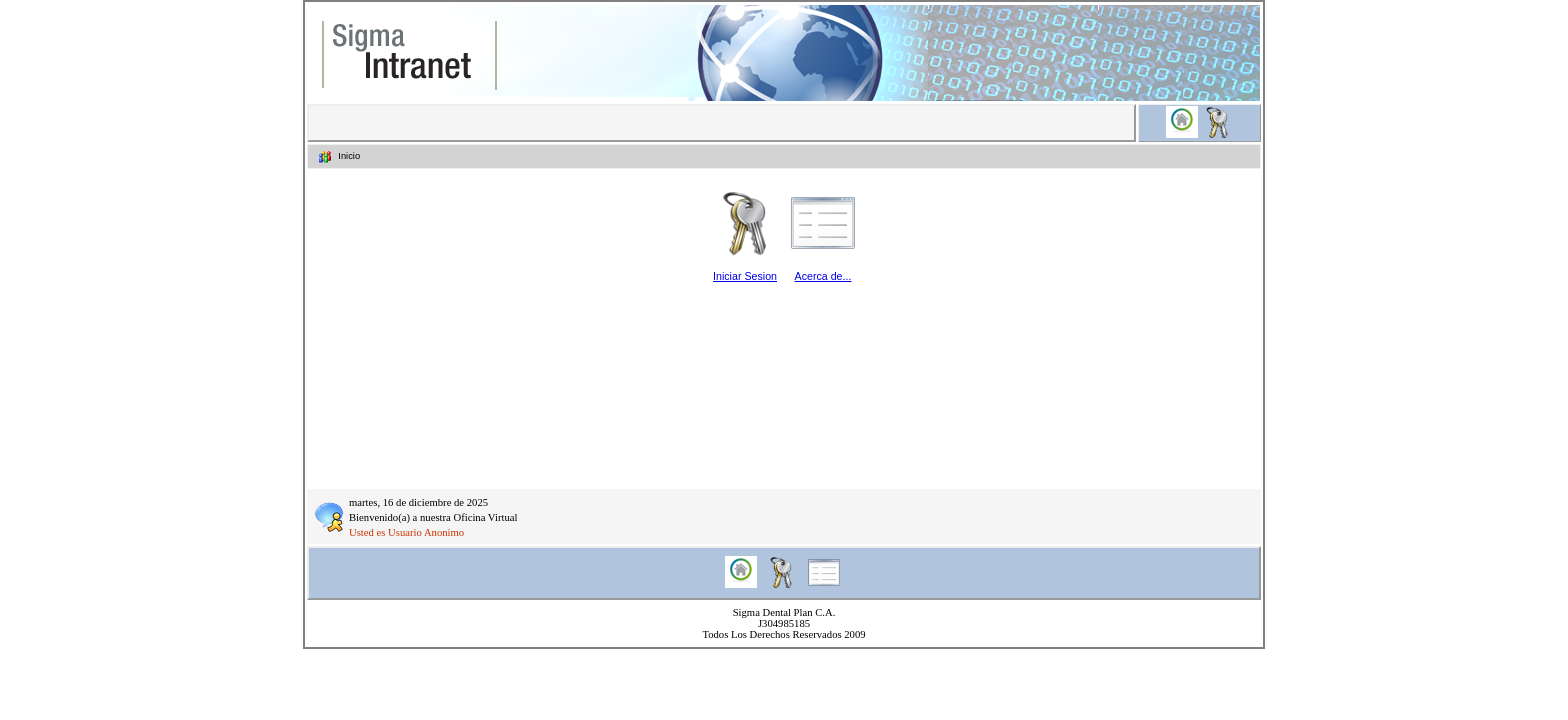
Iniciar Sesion (745, 276)
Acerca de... (823, 276)
